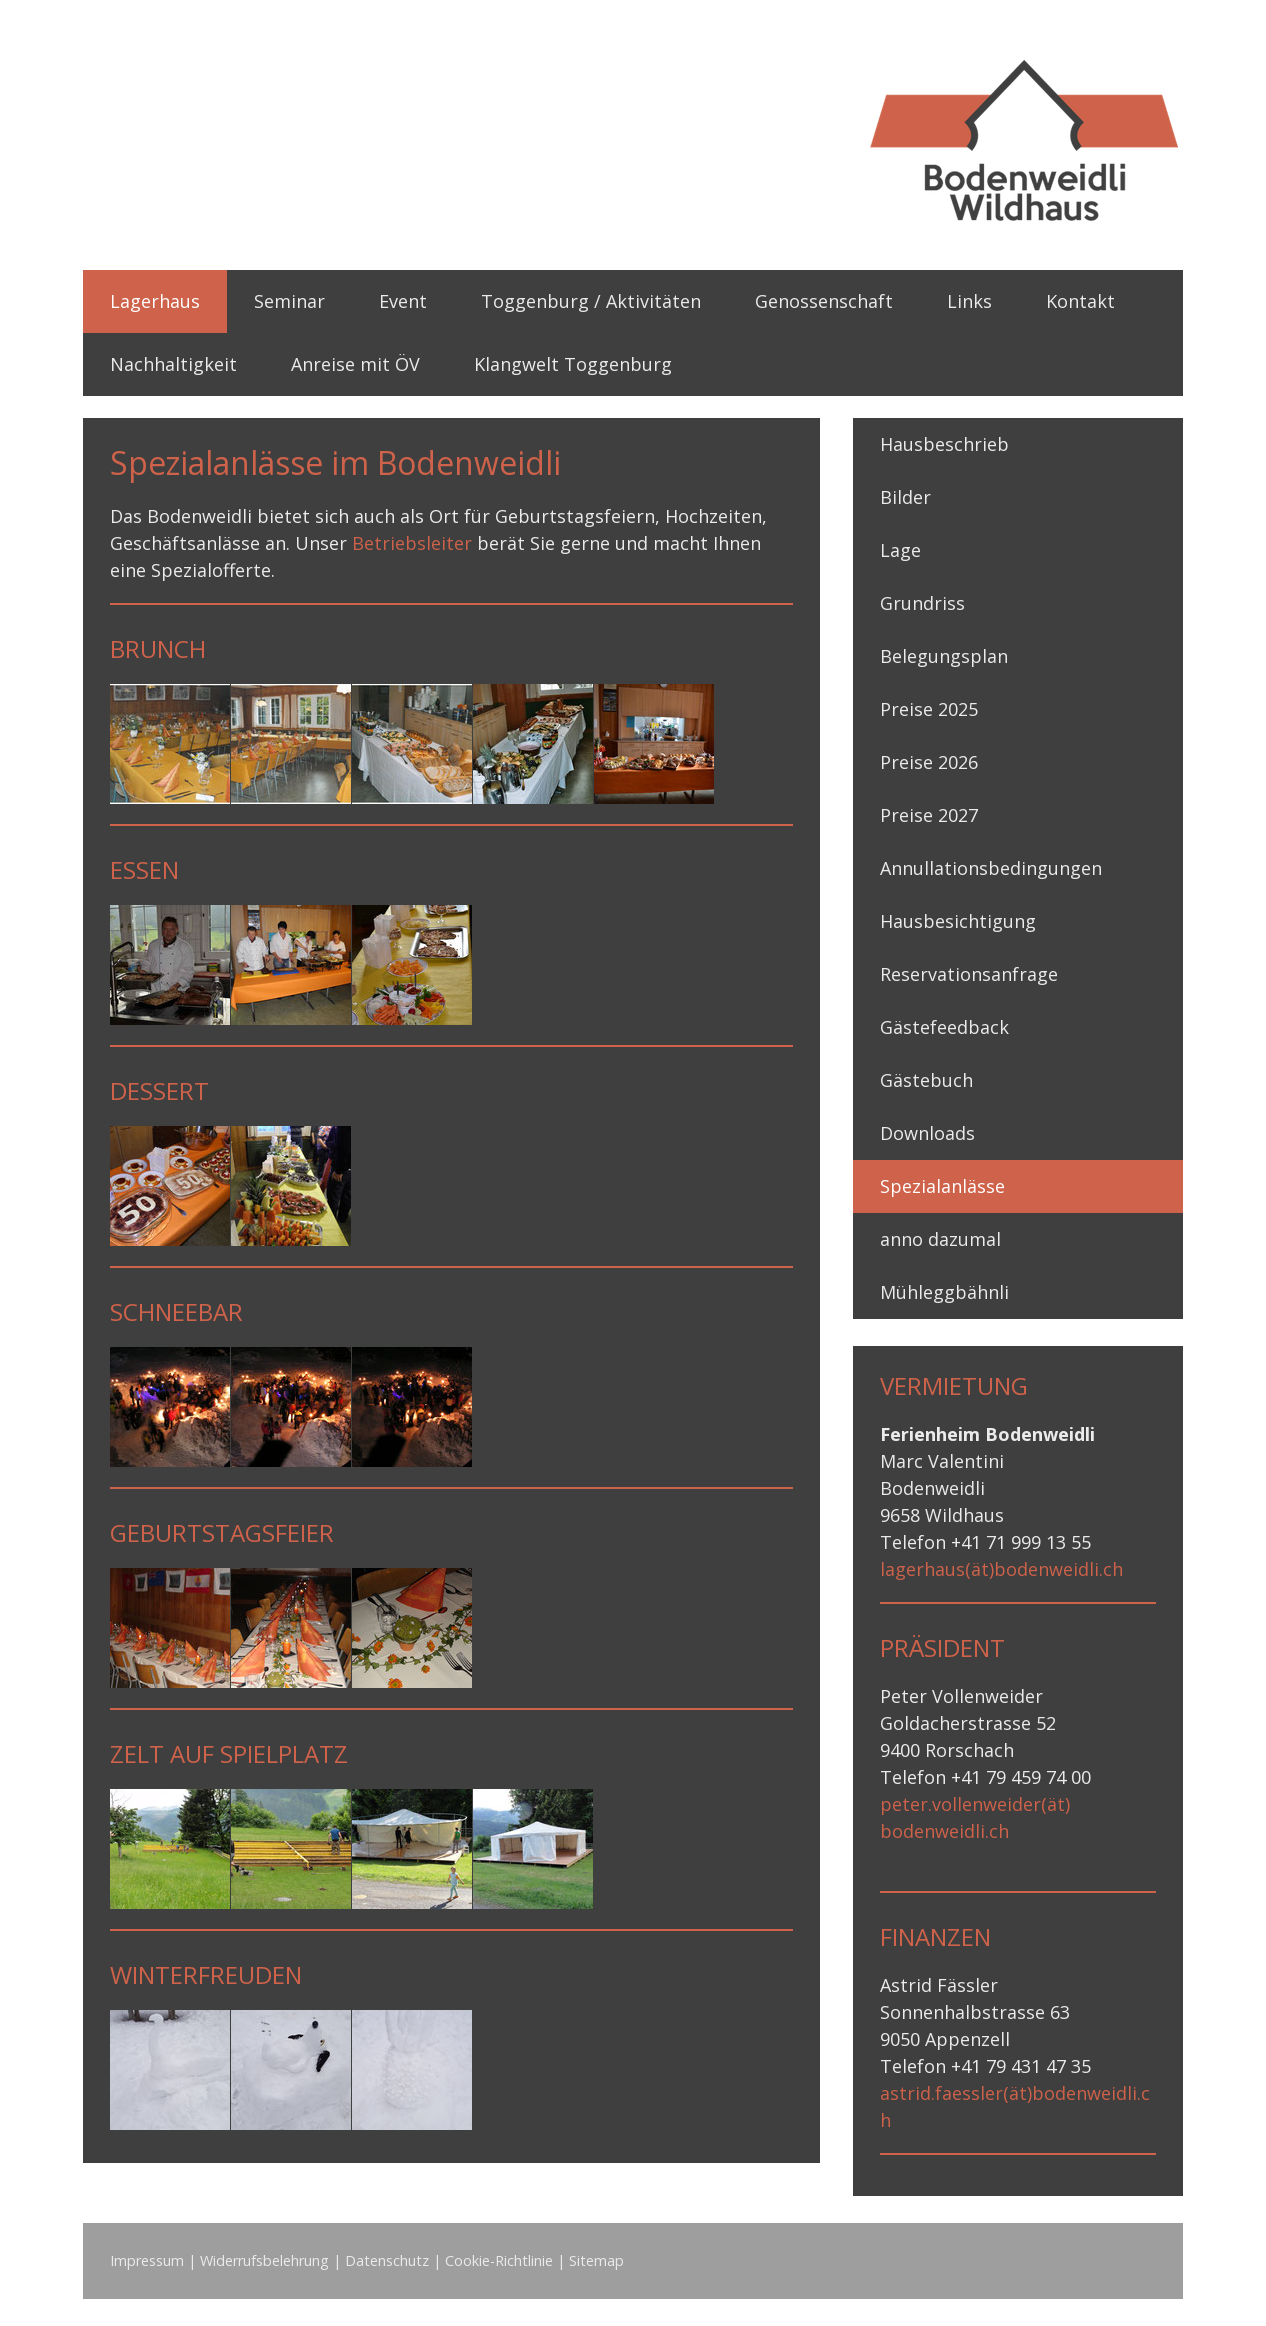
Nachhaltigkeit (173, 364)
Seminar (289, 301)
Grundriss (922, 603)
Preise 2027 (929, 815)
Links (969, 301)
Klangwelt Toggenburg (573, 364)
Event (403, 301)
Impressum (147, 2260)
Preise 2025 (929, 709)
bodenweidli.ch (944, 1831)
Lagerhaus (155, 301)
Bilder (905, 497)
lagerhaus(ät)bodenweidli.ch (1001, 1569)
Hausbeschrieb (944, 444)
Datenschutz (387, 2260)
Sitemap (596, 2260)
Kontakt (1080, 301)
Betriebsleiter (412, 543)
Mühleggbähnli (944, 1292)
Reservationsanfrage (969, 974)
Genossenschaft (824, 301)
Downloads (927, 1133)
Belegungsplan (944, 656)
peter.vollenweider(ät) (975, 1804)
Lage (900, 550)
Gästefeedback (944, 1027)
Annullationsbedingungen (991, 868)
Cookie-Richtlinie (499, 2260)
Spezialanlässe (942, 1186)
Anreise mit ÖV (355, 364)
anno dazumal (940, 1239)
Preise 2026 (929, 762)
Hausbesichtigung (958, 921)
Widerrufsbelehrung (264, 2260)
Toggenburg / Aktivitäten (591, 301)
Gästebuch (926, 1080)
